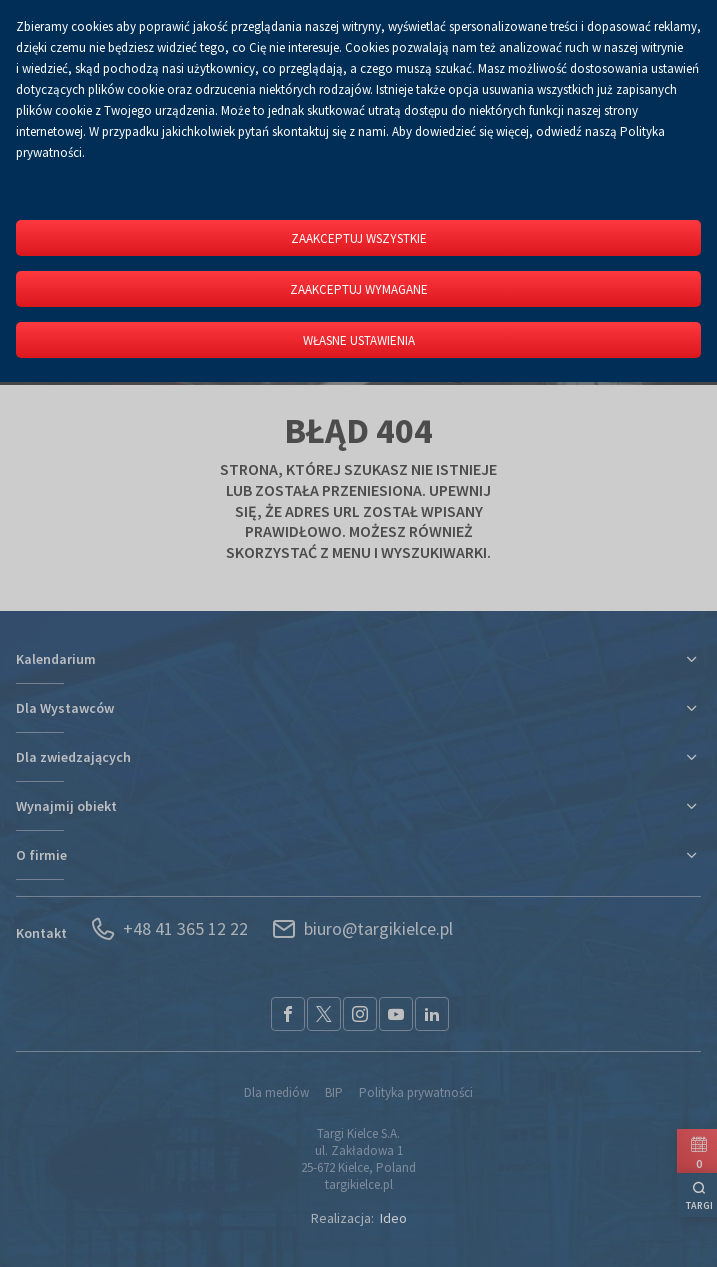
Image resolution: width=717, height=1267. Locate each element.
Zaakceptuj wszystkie (359, 238)
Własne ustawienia (359, 340)
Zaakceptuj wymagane (359, 289)
